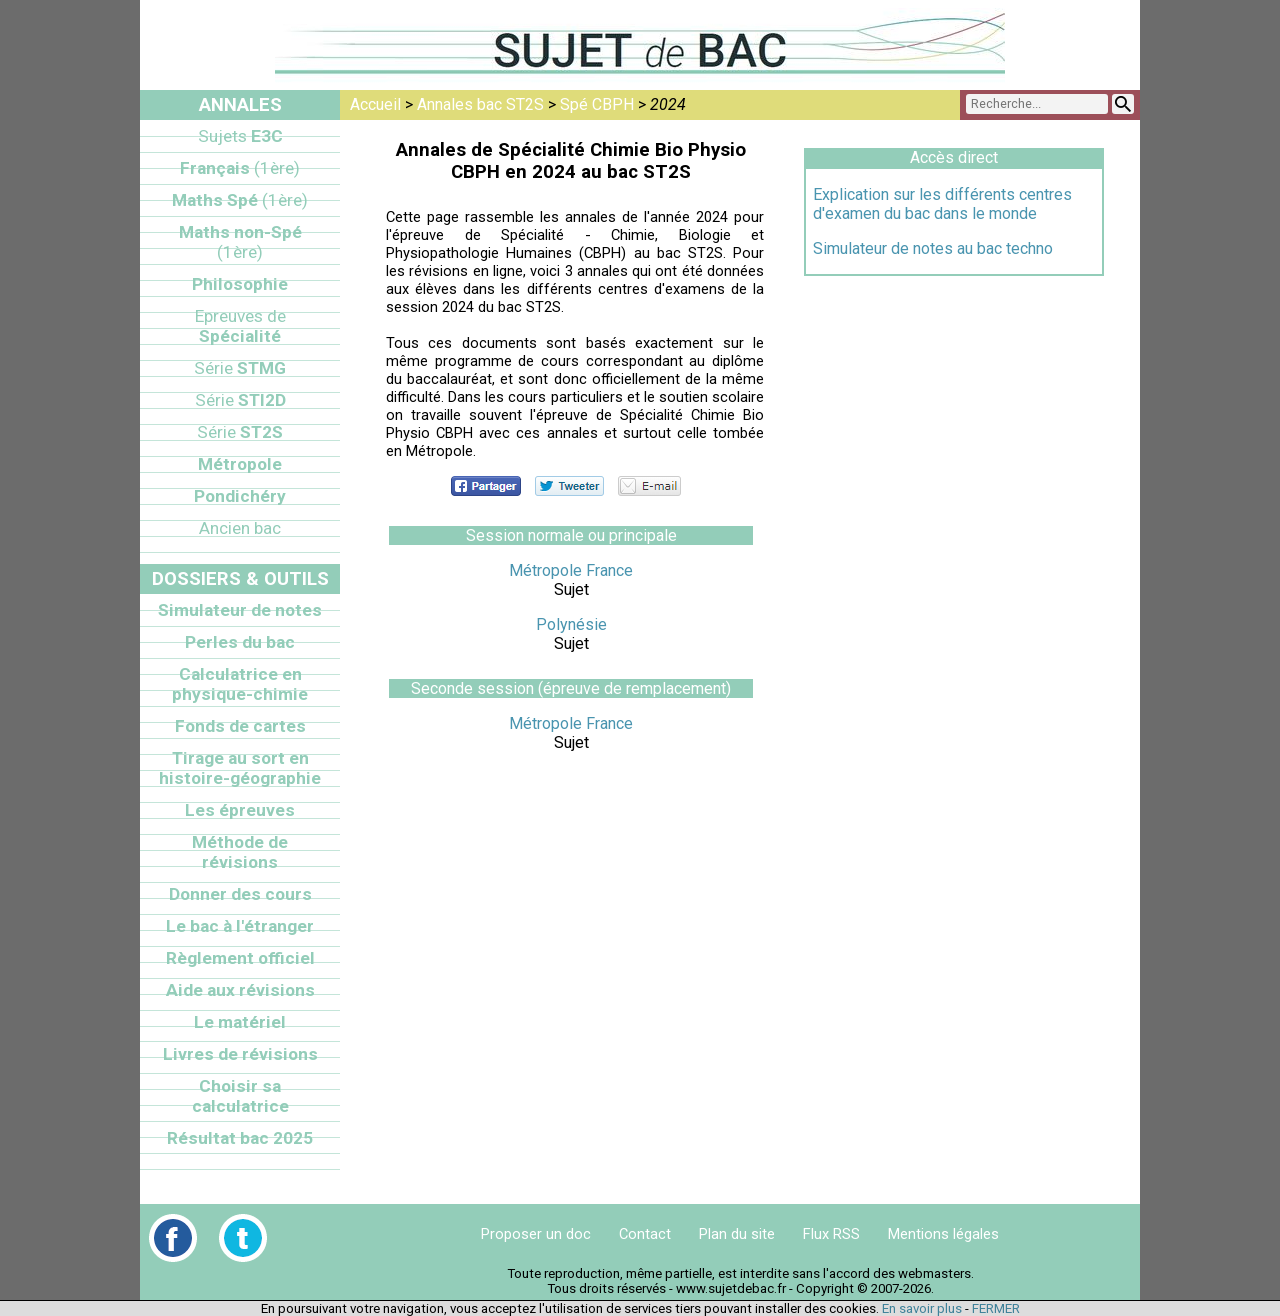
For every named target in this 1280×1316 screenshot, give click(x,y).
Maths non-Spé (240, 242)
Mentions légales (943, 1234)
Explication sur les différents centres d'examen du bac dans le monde (942, 204)
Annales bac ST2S (480, 104)
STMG (240, 368)
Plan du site (737, 1234)
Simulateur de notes (240, 610)
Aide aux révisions (240, 990)
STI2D (240, 400)
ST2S (240, 432)
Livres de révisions (240, 1054)
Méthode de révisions (240, 852)
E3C (240, 136)
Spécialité (240, 326)
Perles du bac (240, 642)
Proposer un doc (536, 1234)
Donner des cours (240, 894)
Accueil (375, 104)
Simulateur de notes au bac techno (933, 248)
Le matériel (240, 1022)
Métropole (240, 464)
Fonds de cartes (240, 726)
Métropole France (571, 570)
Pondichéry (240, 496)
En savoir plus (922, 1308)
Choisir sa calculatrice (240, 1096)
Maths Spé (240, 200)
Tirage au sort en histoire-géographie (240, 768)
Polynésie (571, 624)
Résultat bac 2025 (240, 1138)
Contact (645, 1234)
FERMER (996, 1308)
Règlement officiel (240, 958)
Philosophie (240, 284)
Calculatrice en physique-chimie (240, 684)
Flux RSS (831, 1234)
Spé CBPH (597, 104)
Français (240, 168)
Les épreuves (240, 810)
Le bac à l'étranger (240, 926)
